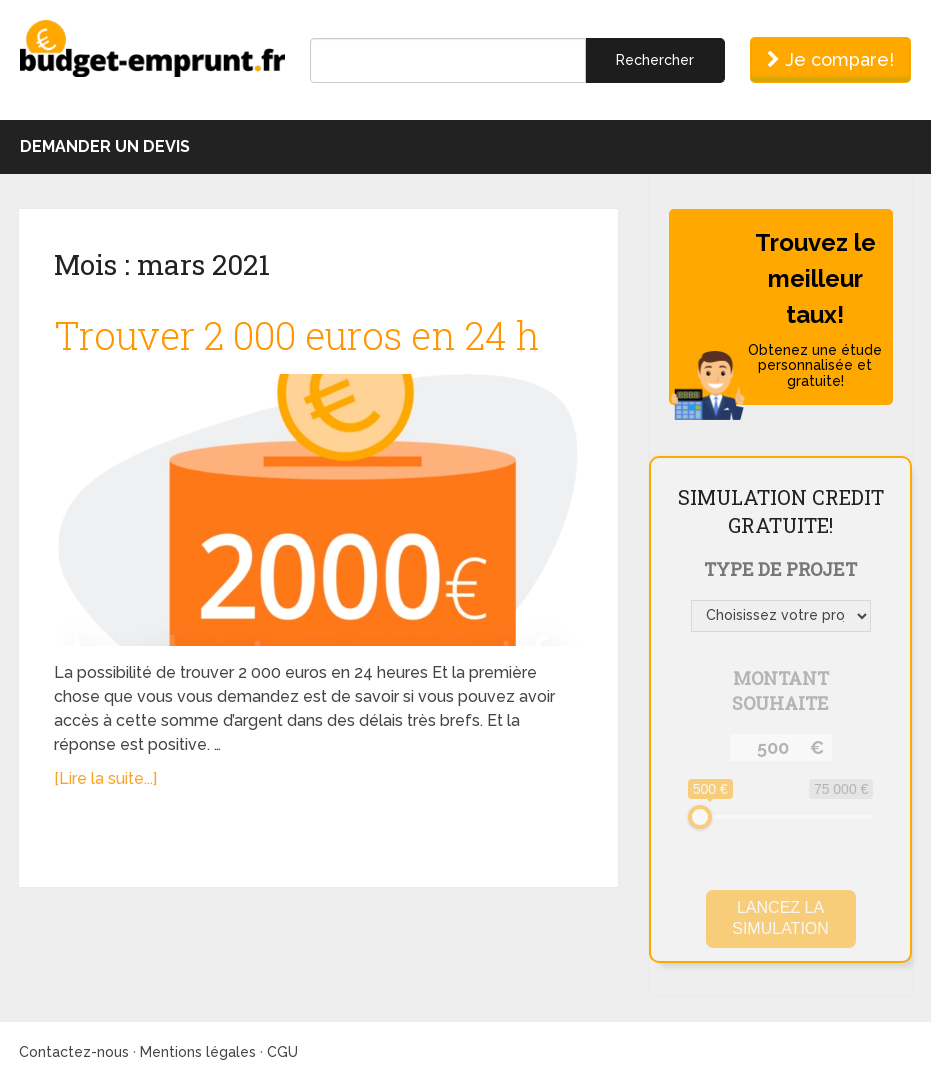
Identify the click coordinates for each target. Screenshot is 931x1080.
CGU (282, 1052)
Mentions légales (198, 1052)
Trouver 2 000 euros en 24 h (297, 335)
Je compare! (830, 59)
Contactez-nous (74, 1052)
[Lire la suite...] (105, 778)
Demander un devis (105, 146)
